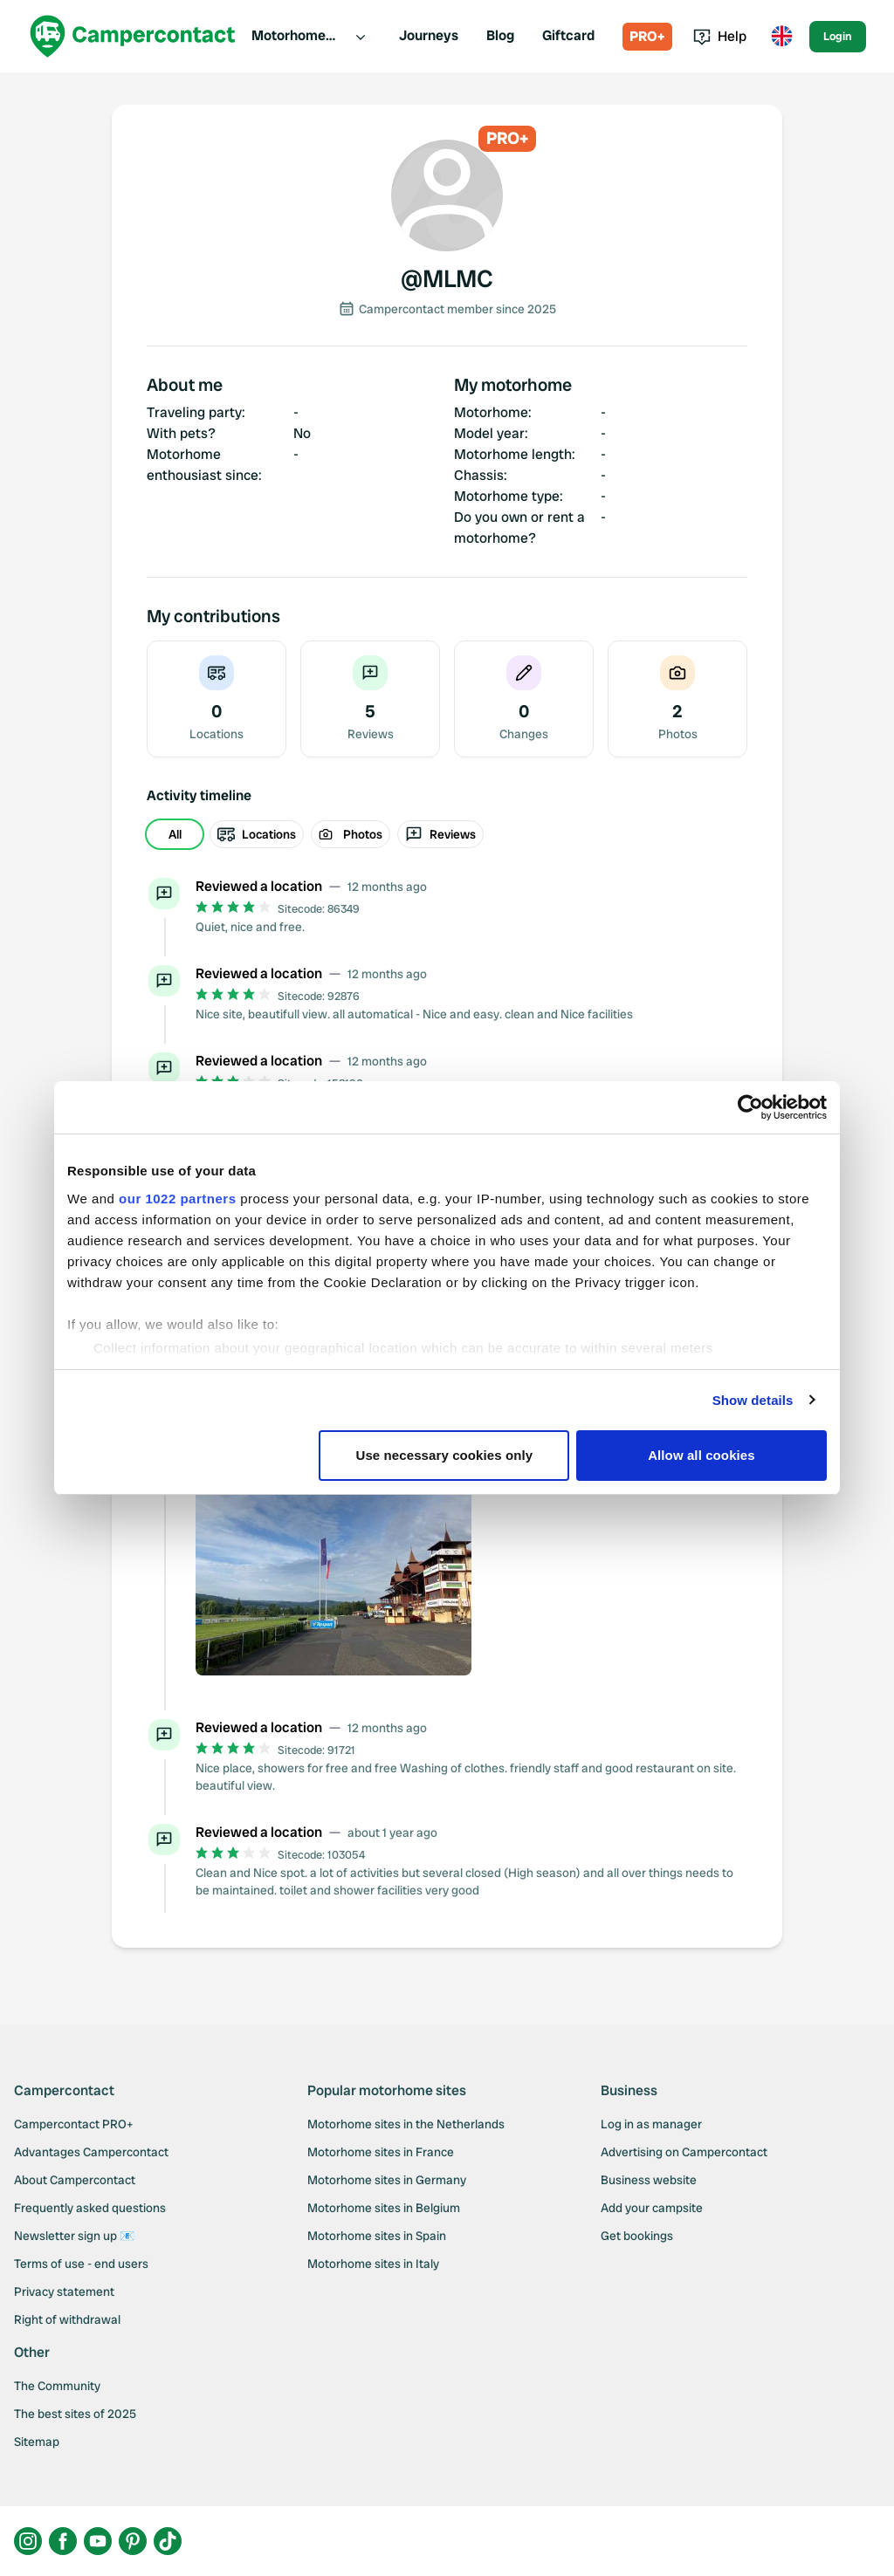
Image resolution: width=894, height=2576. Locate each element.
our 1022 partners (177, 1198)
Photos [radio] (350, 834)
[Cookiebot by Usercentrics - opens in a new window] (750, 1107)
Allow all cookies (701, 1455)
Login (837, 36)
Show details (753, 1400)
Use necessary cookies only (444, 1455)
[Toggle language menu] (781, 37)
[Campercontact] (132, 36)
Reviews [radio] (440, 834)
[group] (447, 834)
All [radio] (175, 834)
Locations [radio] (256, 834)
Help (719, 36)
